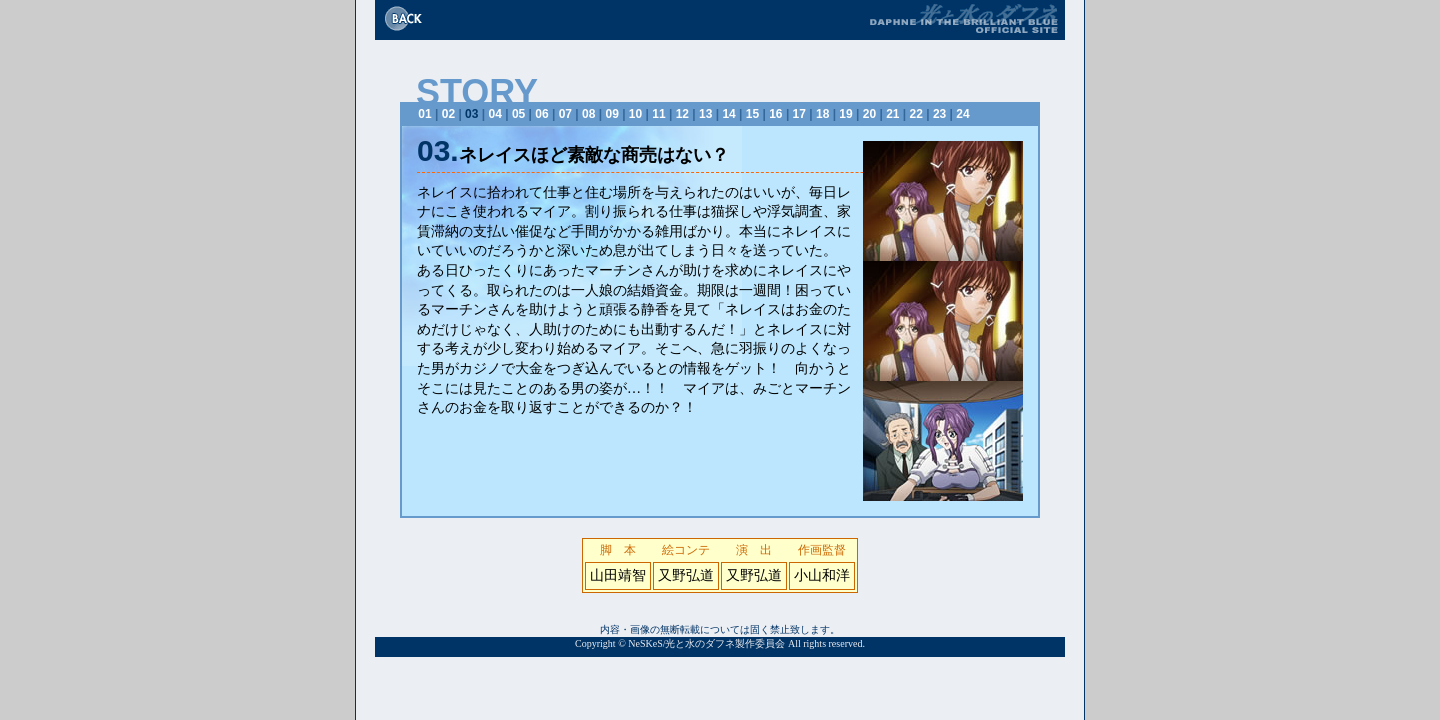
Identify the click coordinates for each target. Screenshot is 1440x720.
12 (682, 114)
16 (775, 114)
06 (541, 114)
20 (869, 114)
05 (518, 114)
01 (424, 114)
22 (916, 114)
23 (939, 114)
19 (845, 114)
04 (495, 114)
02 (448, 114)
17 (799, 114)
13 (705, 114)
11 (658, 114)
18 (822, 114)
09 (611, 114)
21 (892, 114)
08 (588, 114)
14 (728, 114)
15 (752, 114)
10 (635, 114)
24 (962, 114)
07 (565, 114)
